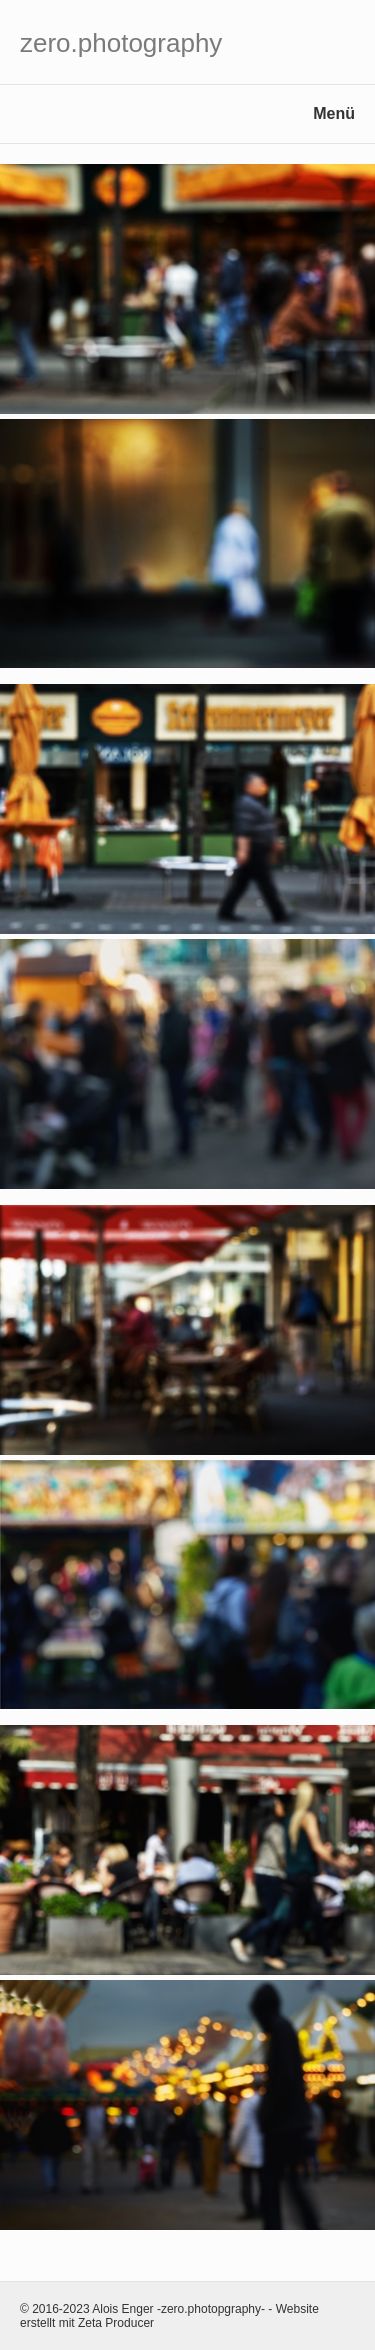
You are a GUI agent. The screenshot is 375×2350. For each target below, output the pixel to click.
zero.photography (121, 43)
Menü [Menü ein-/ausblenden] (334, 113)
